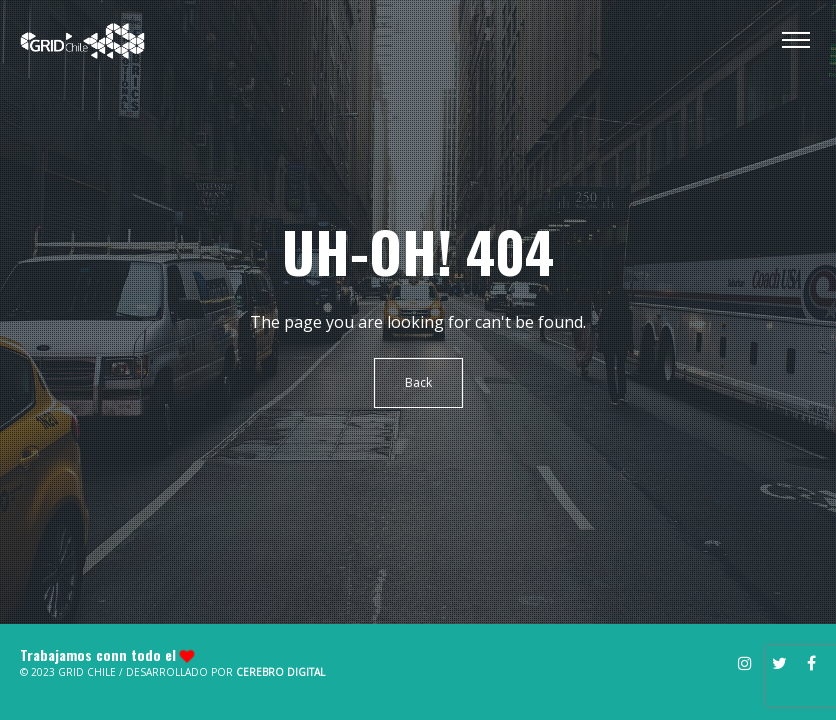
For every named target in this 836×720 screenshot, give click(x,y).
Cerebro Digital (280, 672)
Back (418, 382)
